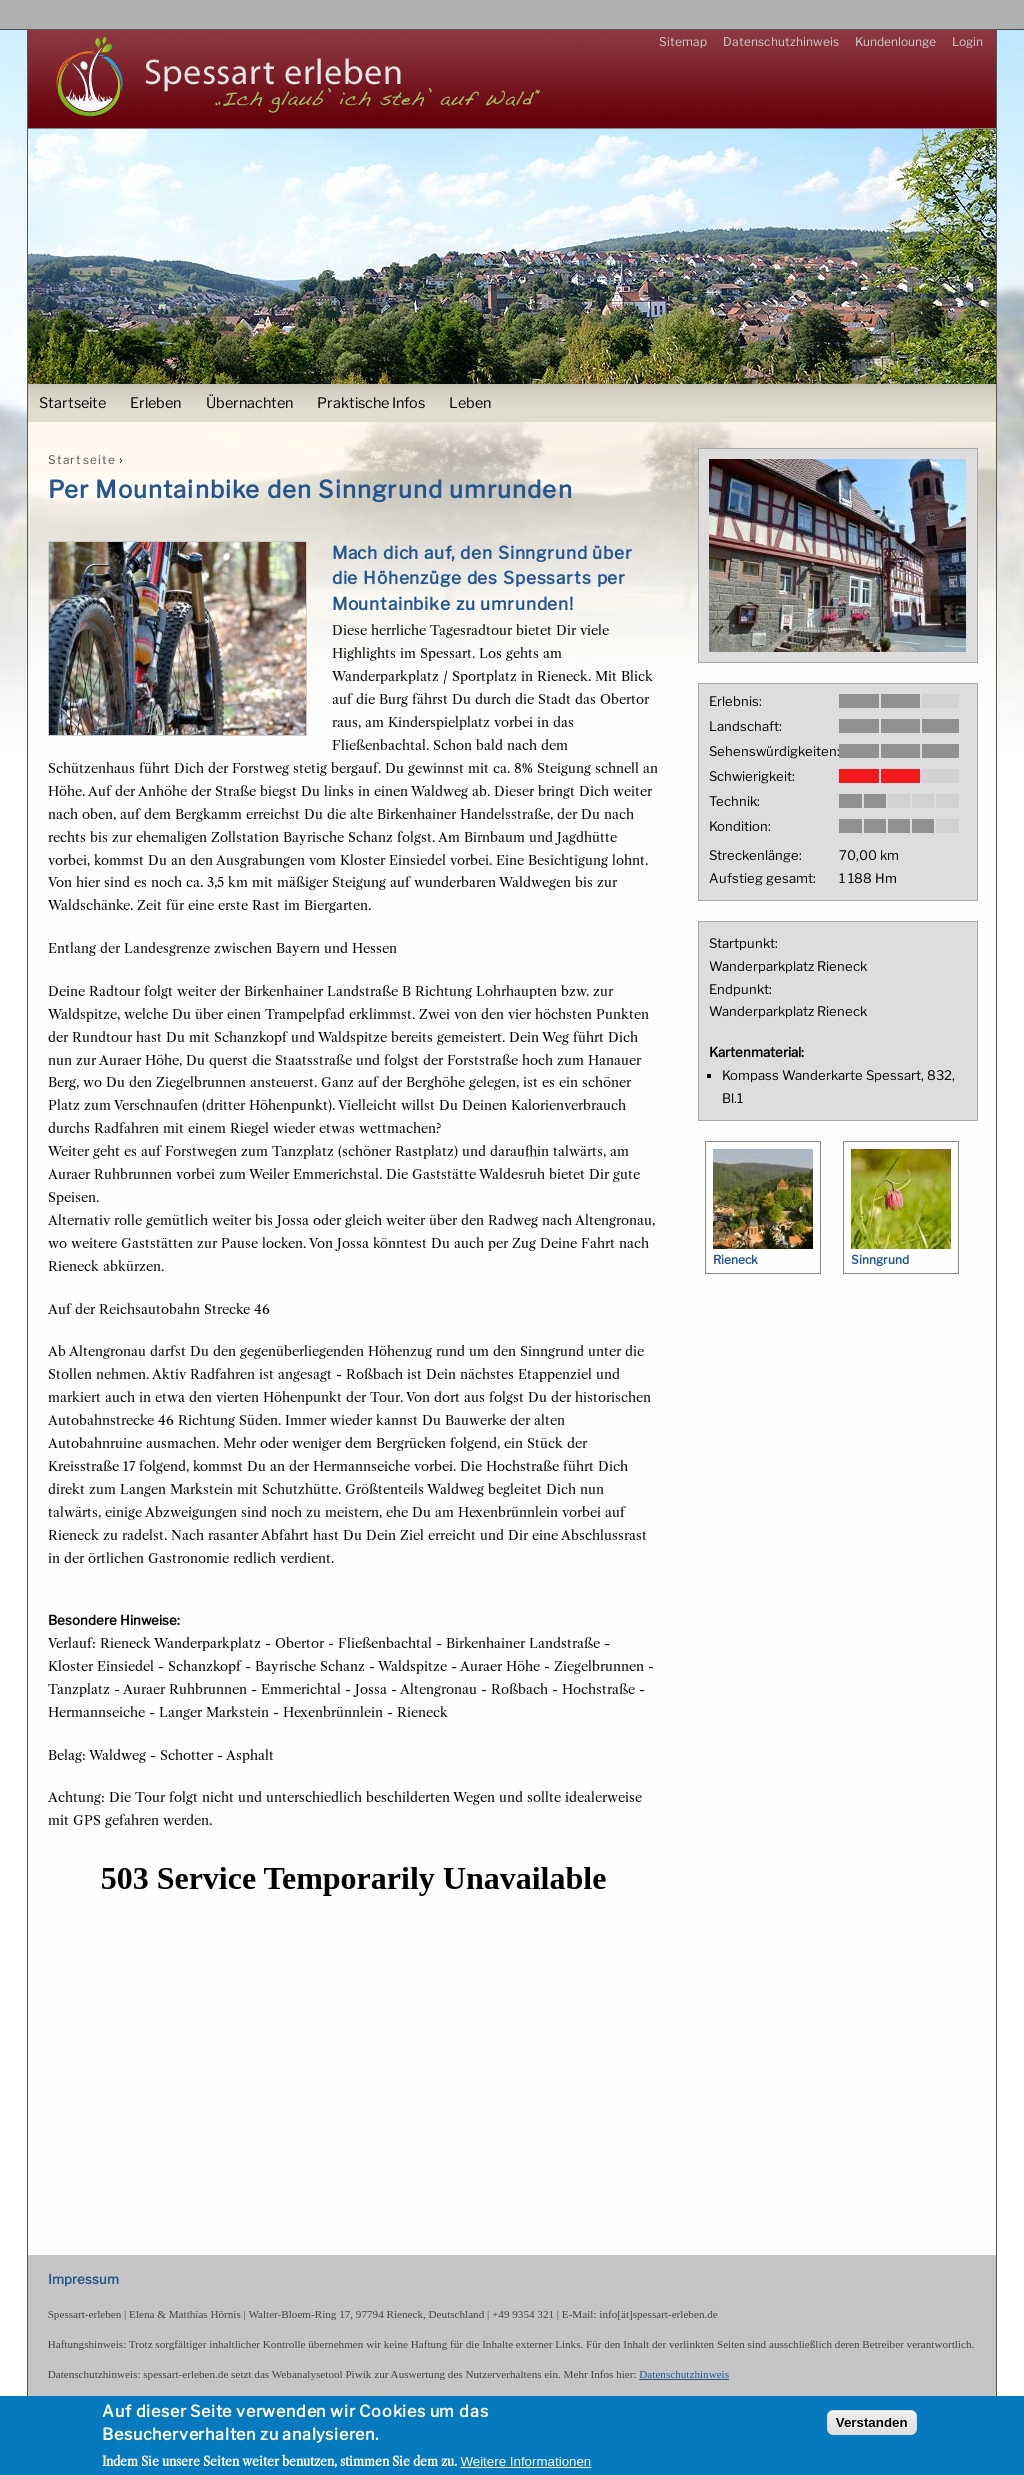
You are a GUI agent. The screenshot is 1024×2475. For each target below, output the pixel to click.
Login (967, 41)
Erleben (155, 403)
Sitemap (683, 41)
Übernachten (249, 403)
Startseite (72, 403)
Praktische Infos (371, 403)
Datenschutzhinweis (781, 41)
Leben (470, 403)
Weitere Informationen (525, 2462)
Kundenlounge (895, 41)
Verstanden (872, 2422)
